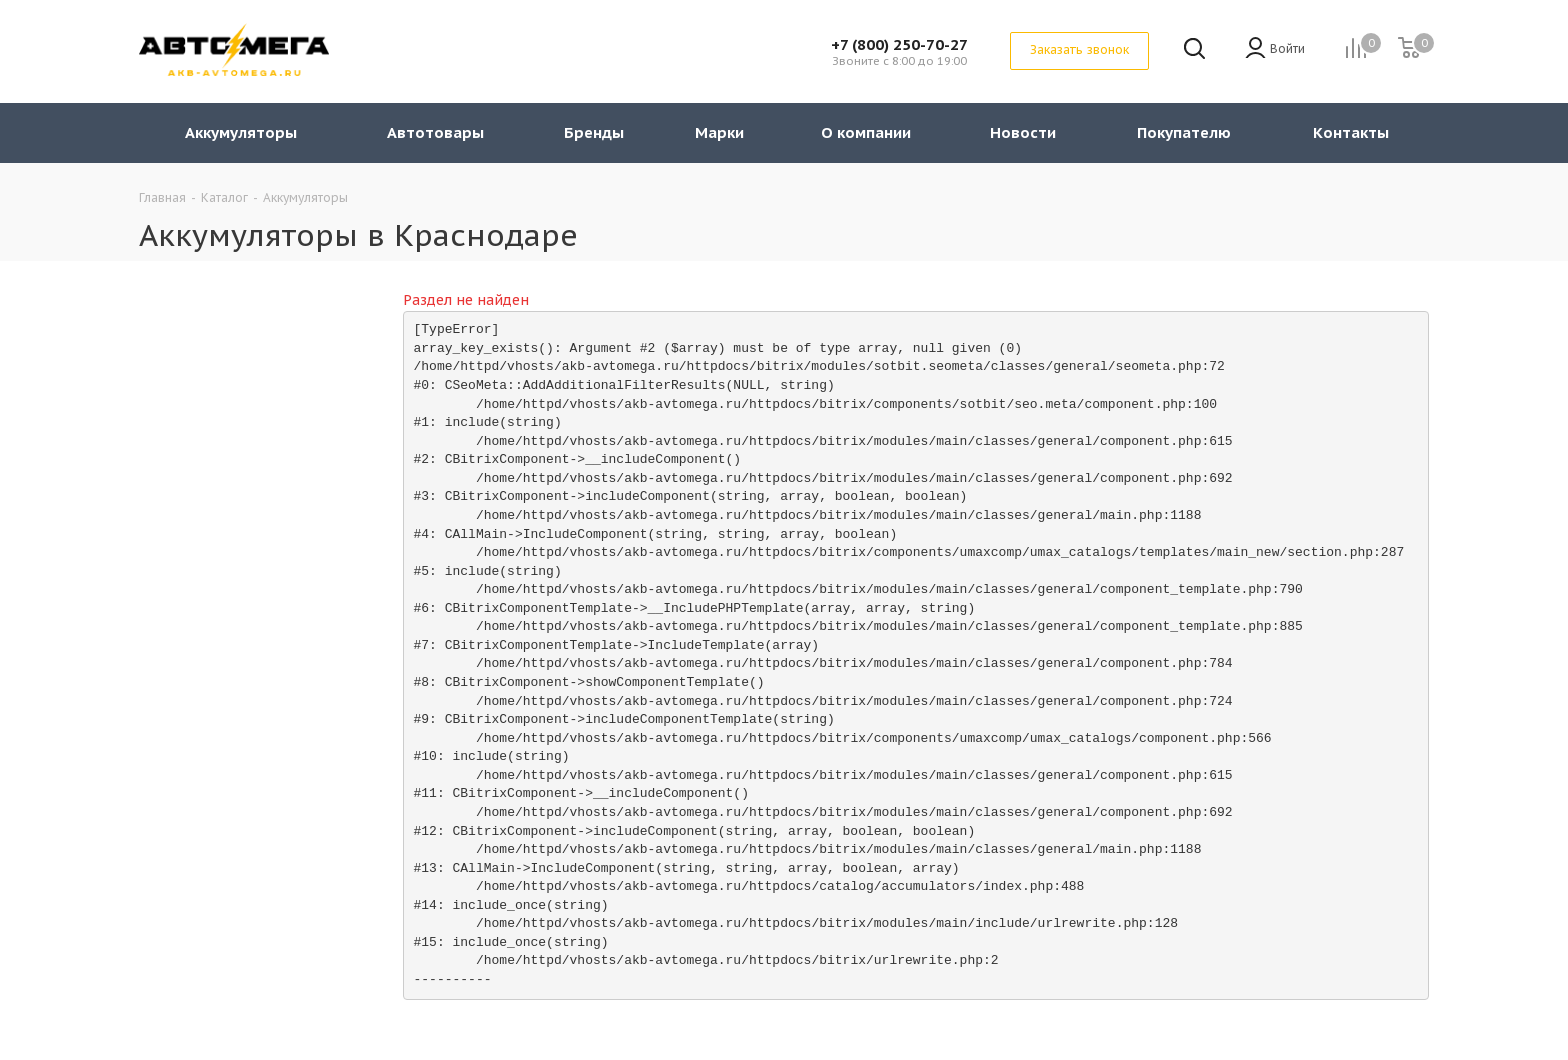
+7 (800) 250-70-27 (899, 44)
